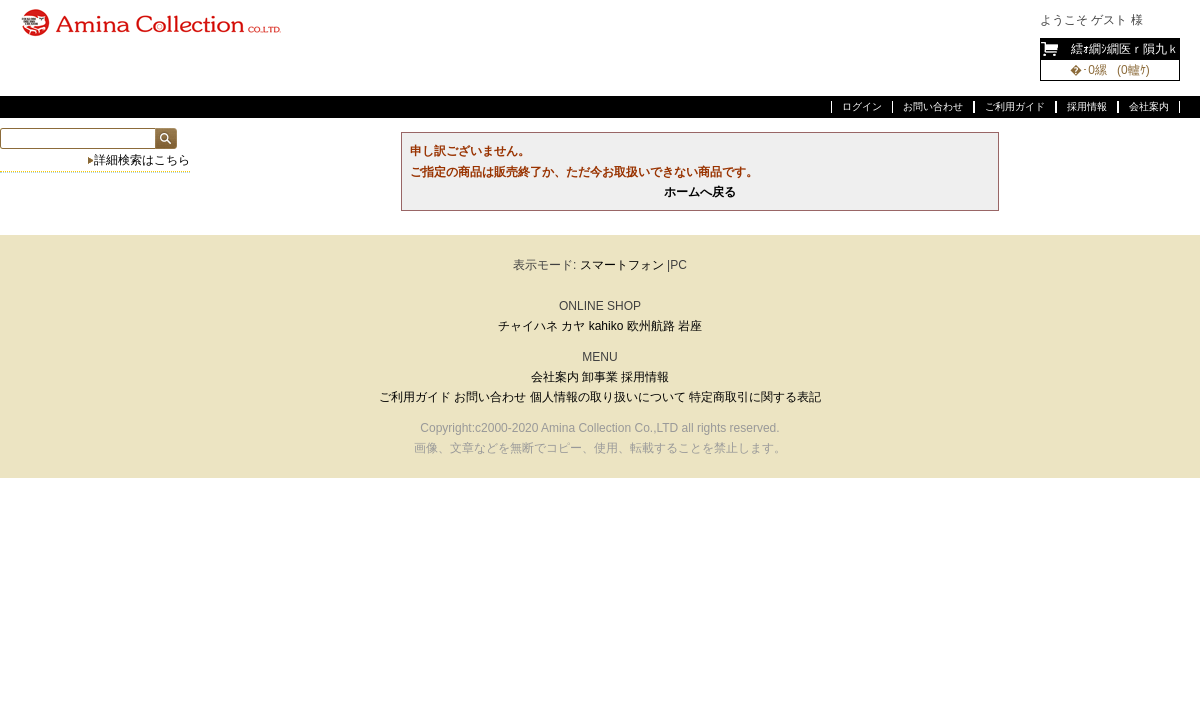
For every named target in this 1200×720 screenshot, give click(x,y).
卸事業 (600, 377)
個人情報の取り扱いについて (608, 397)
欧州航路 (651, 326)
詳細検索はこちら (142, 160)
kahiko (606, 326)
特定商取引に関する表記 (755, 397)
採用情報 (1087, 106)
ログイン (862, 106)
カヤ (573, 326)
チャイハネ (528, 326)
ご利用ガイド (1015, 106)
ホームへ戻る (700, 192)
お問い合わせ (933, 106)
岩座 (690, 326)
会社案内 (1149, 106)
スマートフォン (622, 265)
